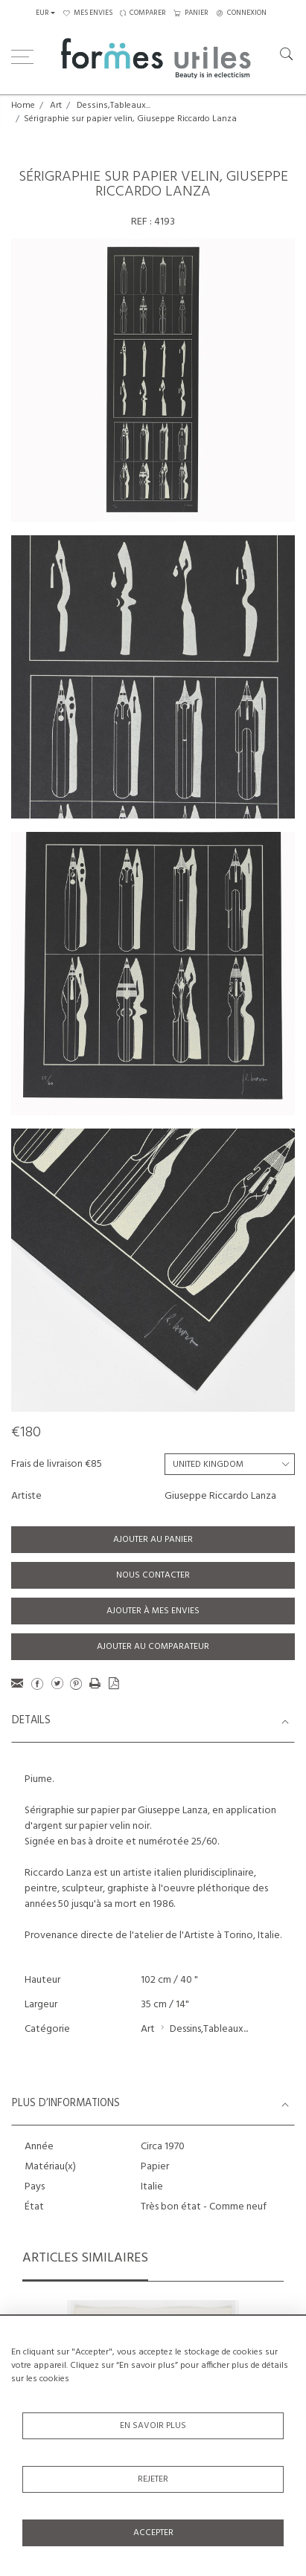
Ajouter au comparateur (153, 1646)
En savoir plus (153, 2425)
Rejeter (153, 2479)
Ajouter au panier (153, 1539)
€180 (26, 1432)
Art (56, 105)
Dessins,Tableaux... (113, 105)
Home (23, 105)
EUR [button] (42, 13)
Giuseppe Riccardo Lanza (220, 1496)
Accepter (153, 2532)
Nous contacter (153, 1575)
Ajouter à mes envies (153, 1611)
